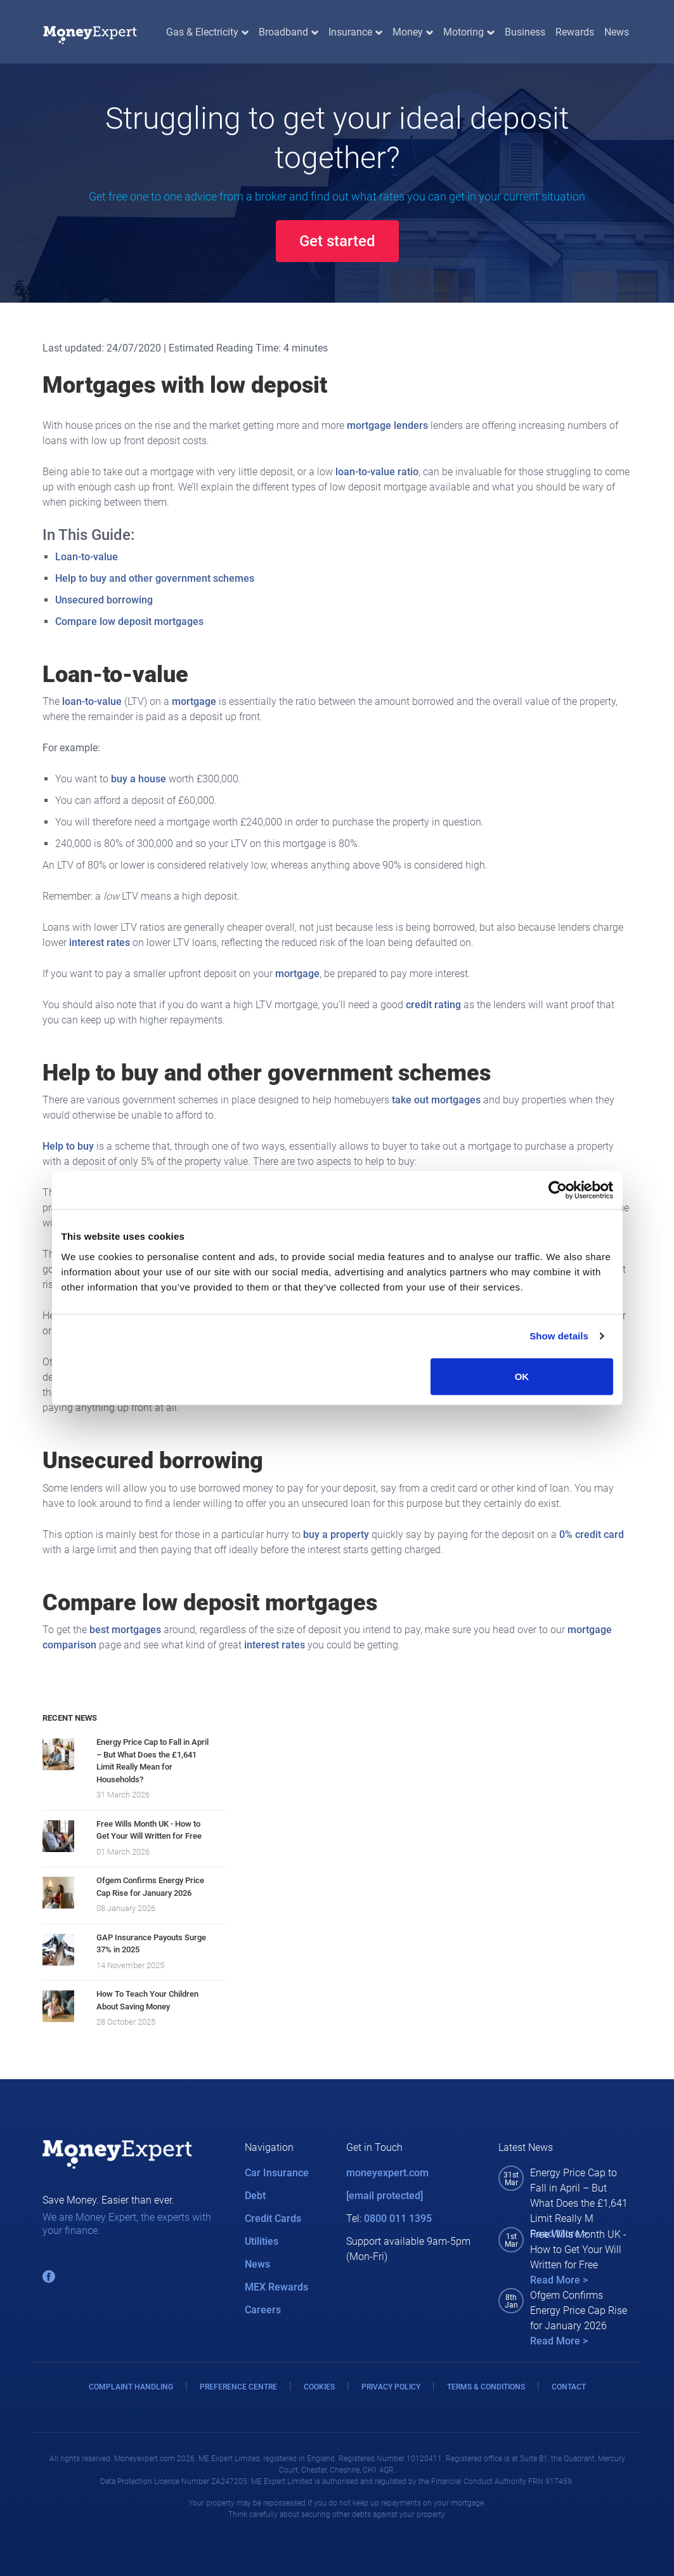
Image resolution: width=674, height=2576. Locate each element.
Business (525, 32)
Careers (263, 2310)
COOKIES (319, 2386)
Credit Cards (273, 2218)
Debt (255, 2196)
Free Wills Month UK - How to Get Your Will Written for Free (149, 1830)
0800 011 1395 (398, 2218)
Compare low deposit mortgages (129, 621)
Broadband (288, 32)
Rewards (574, 32)
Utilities (261, 2241)
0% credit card (591, 1534)
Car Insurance (277, 2173)
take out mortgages (436, 1100)
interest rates (99, 942)
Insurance (355, 32)
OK (522, 1375)
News (616, 32)
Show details (558, 1336)
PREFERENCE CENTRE (238, 2386)
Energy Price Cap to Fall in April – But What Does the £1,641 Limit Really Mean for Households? (152, 1760)
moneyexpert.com (387, 2173)
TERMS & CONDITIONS (486, 2386)
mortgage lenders (387, 425)
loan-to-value (92, 701)
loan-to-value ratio (376, 472)
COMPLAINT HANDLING (131, 2386)
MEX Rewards (276, 2287)
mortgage (194, 701)
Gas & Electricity (207, 32)
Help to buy (68, 1146)
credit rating (433, 1005)
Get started (337, 241)
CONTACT (569, 2386)
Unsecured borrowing (104, 600)
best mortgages (125, 1630)
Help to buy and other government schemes (154, 578)
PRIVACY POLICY (390, 2386)
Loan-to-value (86, 557)
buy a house (138, 779)
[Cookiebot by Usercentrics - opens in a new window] (557, 1190)
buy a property (336, 1534)
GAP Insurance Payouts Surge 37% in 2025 (151, 1944)
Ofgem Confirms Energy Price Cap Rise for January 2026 (150, 1887)
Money (412, 32)
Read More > (559, 2280)
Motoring (468, 32)
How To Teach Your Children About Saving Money (147, 2000)
